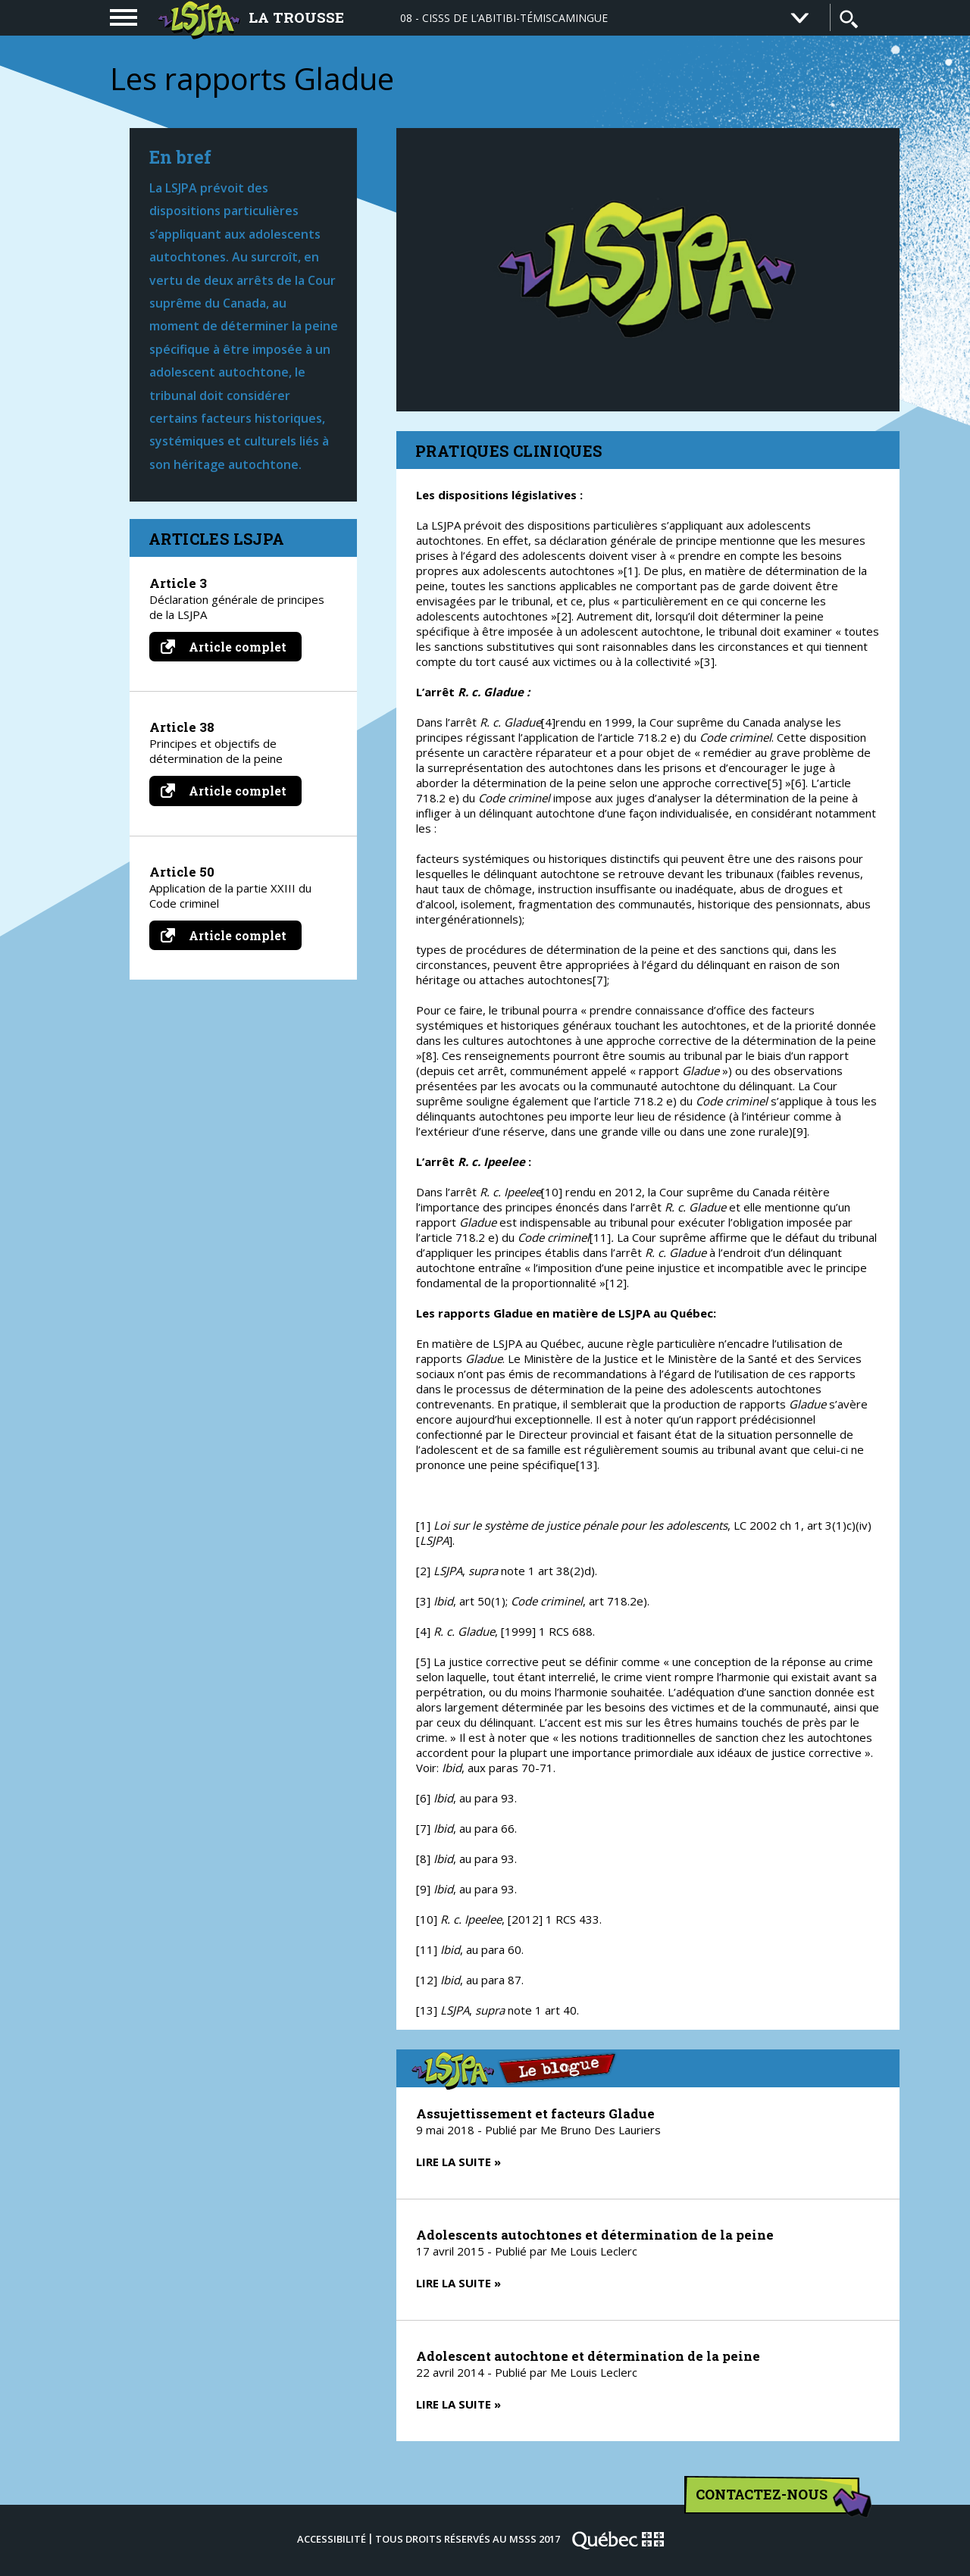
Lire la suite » (458, 2161)
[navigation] (123, 17)
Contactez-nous (778, 2499)
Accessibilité (331, 2539)
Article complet (231, 646)
